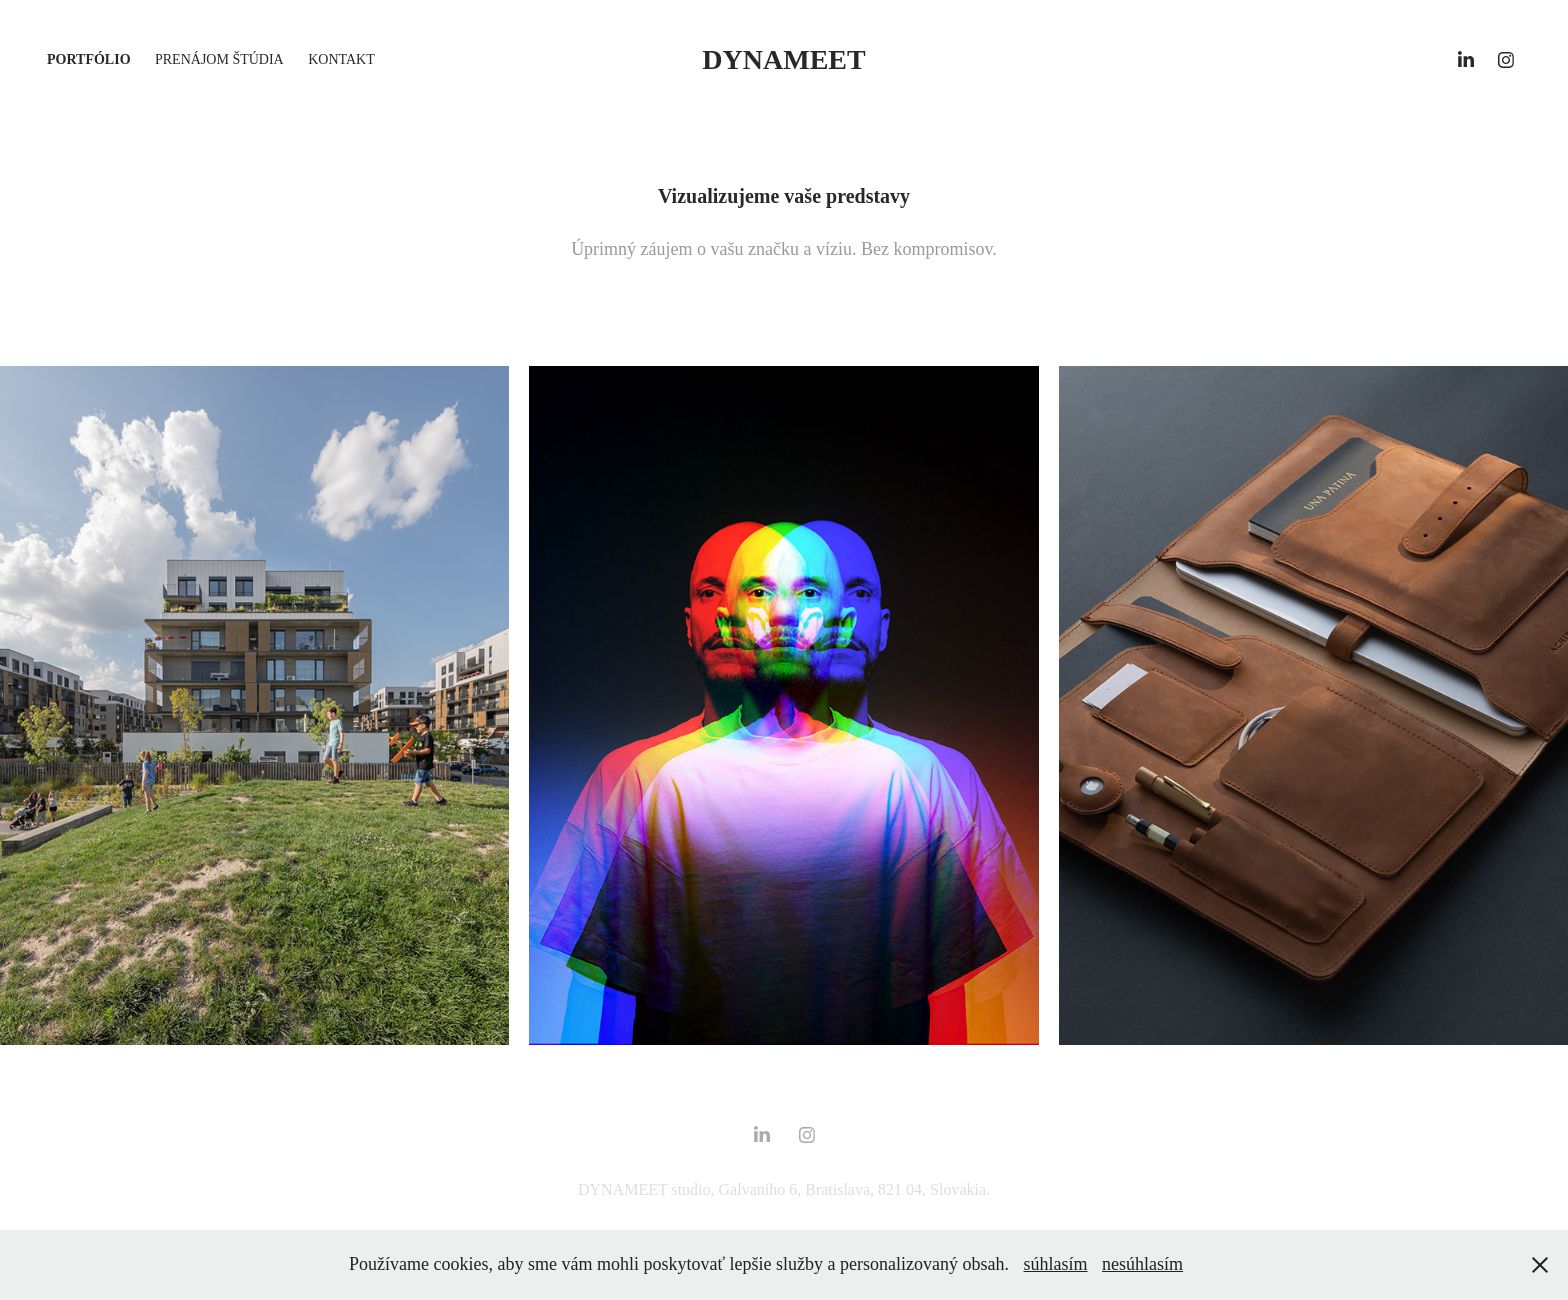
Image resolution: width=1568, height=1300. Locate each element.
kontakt (341, 59)
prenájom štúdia (219, 59)
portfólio (89, 59)
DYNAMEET (783, 59)
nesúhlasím (1142, 1264)
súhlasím (1056, 1264)
